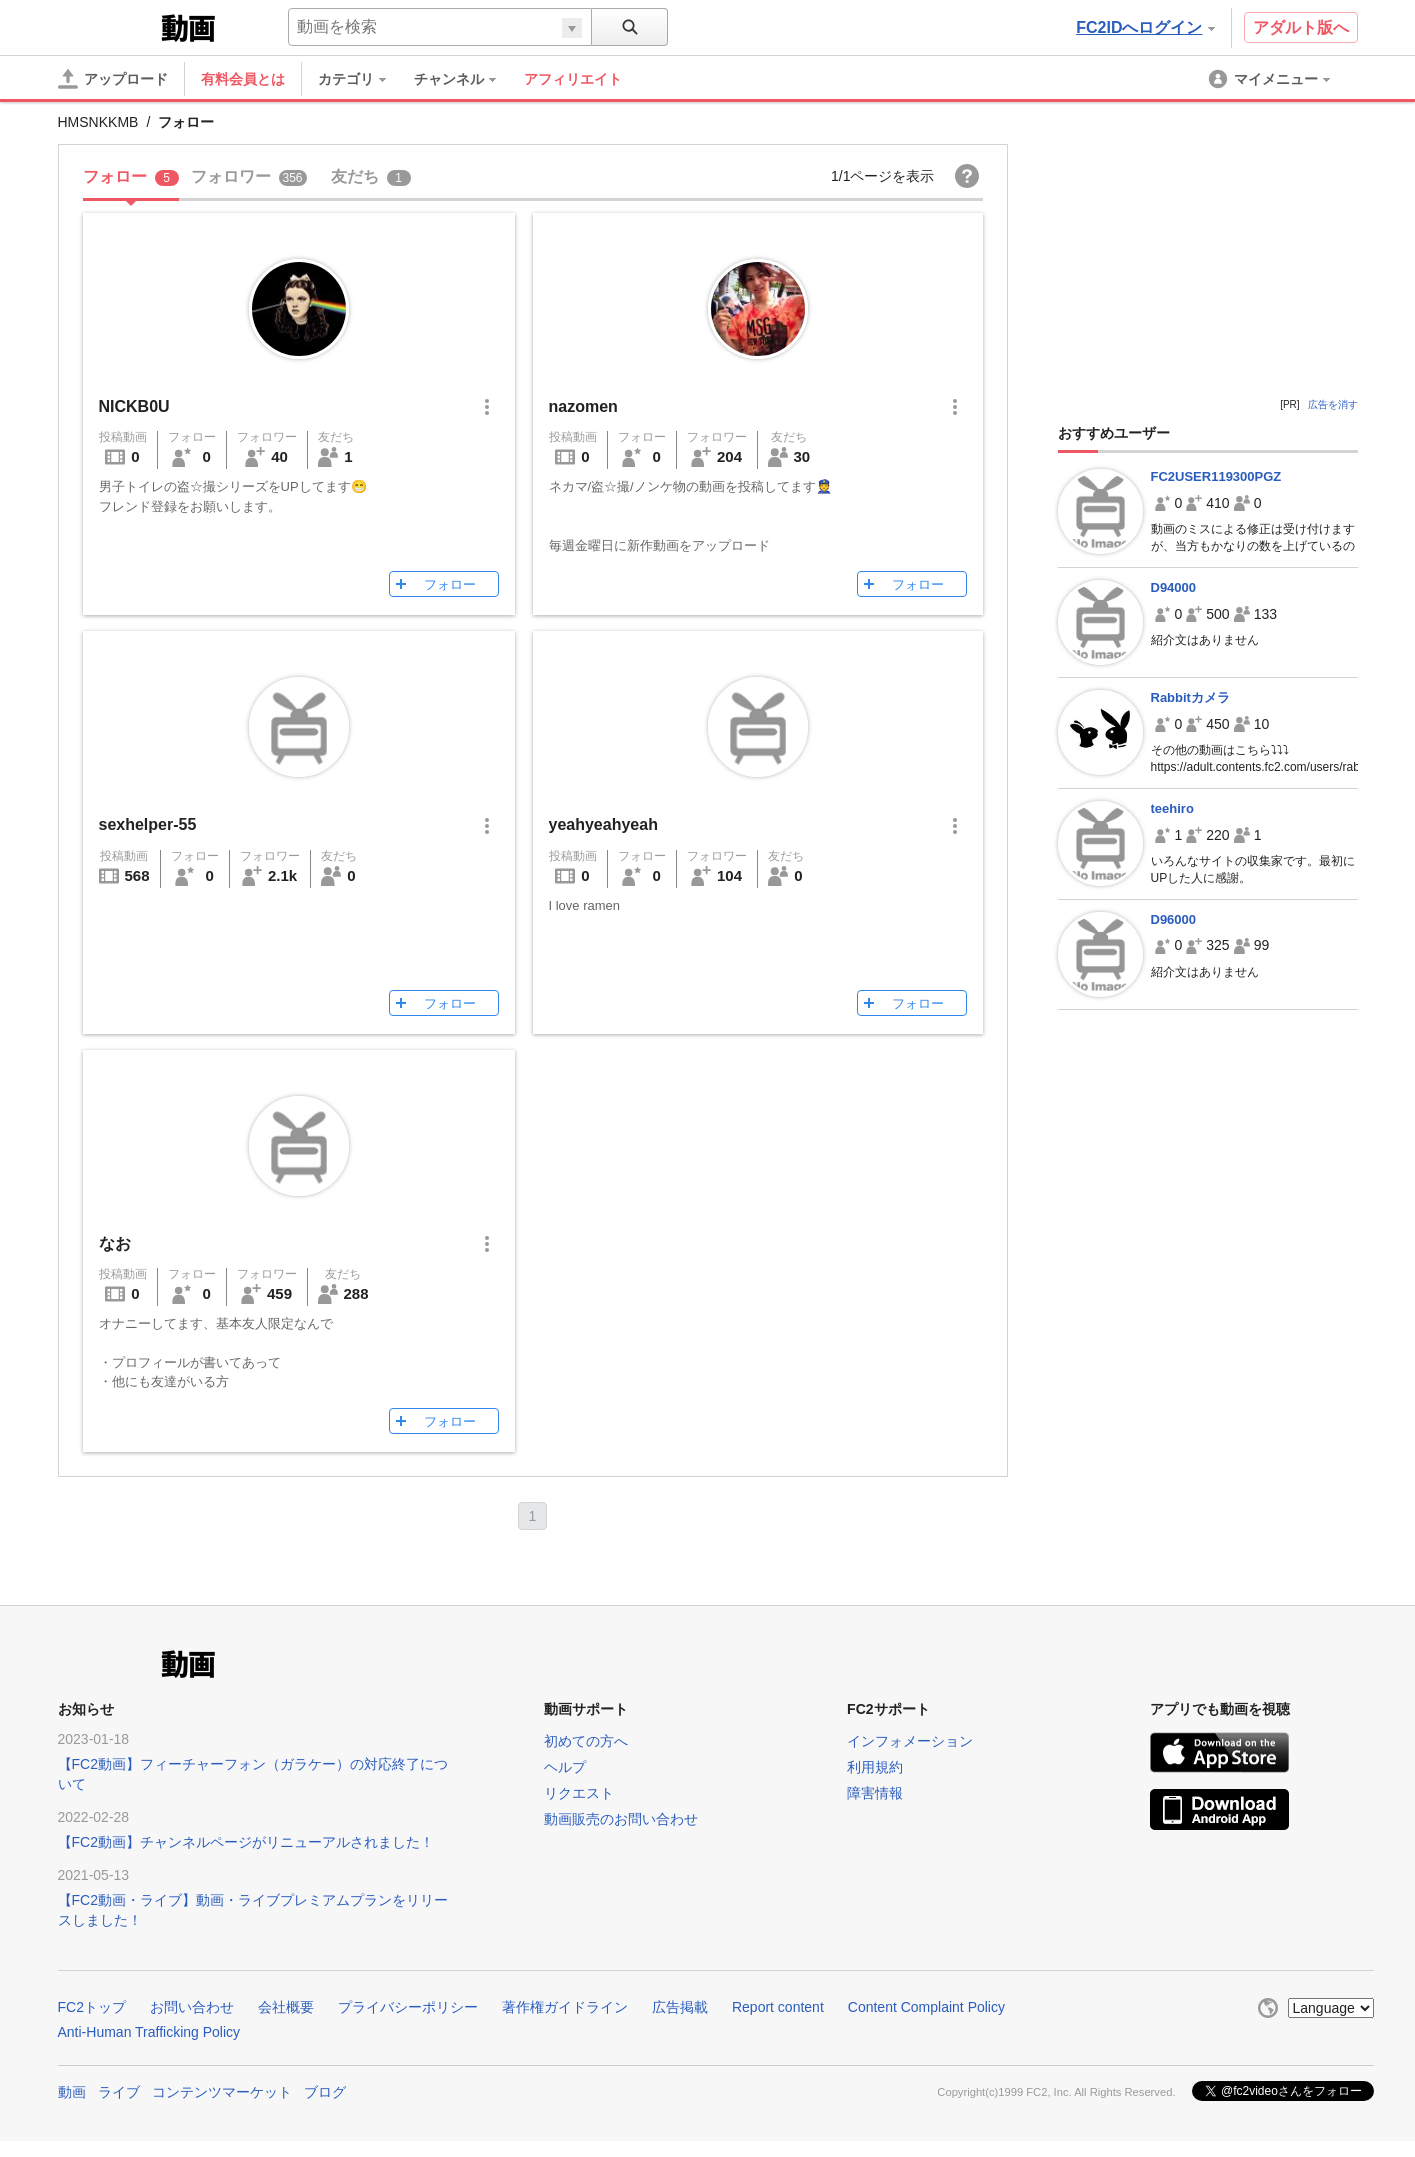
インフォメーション (910, 1741)
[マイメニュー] (1271, 79)
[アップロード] (113, 79)
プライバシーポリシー (408, 2007)
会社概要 (286, 2007)
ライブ (119, 2092)
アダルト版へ (1301, 27)
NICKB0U (134, 406)
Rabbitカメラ (1190, 697)
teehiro (1172, 808)
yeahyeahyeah (603, 824)
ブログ (325, 2092)
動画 (72, 2092)
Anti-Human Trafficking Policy (149, 2032)
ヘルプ (565, 1767)
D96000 (1174, 919)
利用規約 (875, 1767)
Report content (778, 2007)
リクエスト (579, 1793)
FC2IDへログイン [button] (1145, 27)
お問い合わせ (192, 2007)
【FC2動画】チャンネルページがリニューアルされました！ (246, 1842)
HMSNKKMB (98, 122)
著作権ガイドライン (565, 2007)
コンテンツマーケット (222, 2092)
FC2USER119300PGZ (1216, 476)
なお (115, 1243)
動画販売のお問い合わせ (621, 1819)
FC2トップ (92, 2007)
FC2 (107, 26)
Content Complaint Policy (926, 2007)
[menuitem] (362, 79)
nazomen (583, 406)
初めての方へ (586, 1741)
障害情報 (875, 1793)
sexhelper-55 (148, 824)
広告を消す (1333, 404)
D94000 (1174, 587)
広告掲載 (680, 2007)
